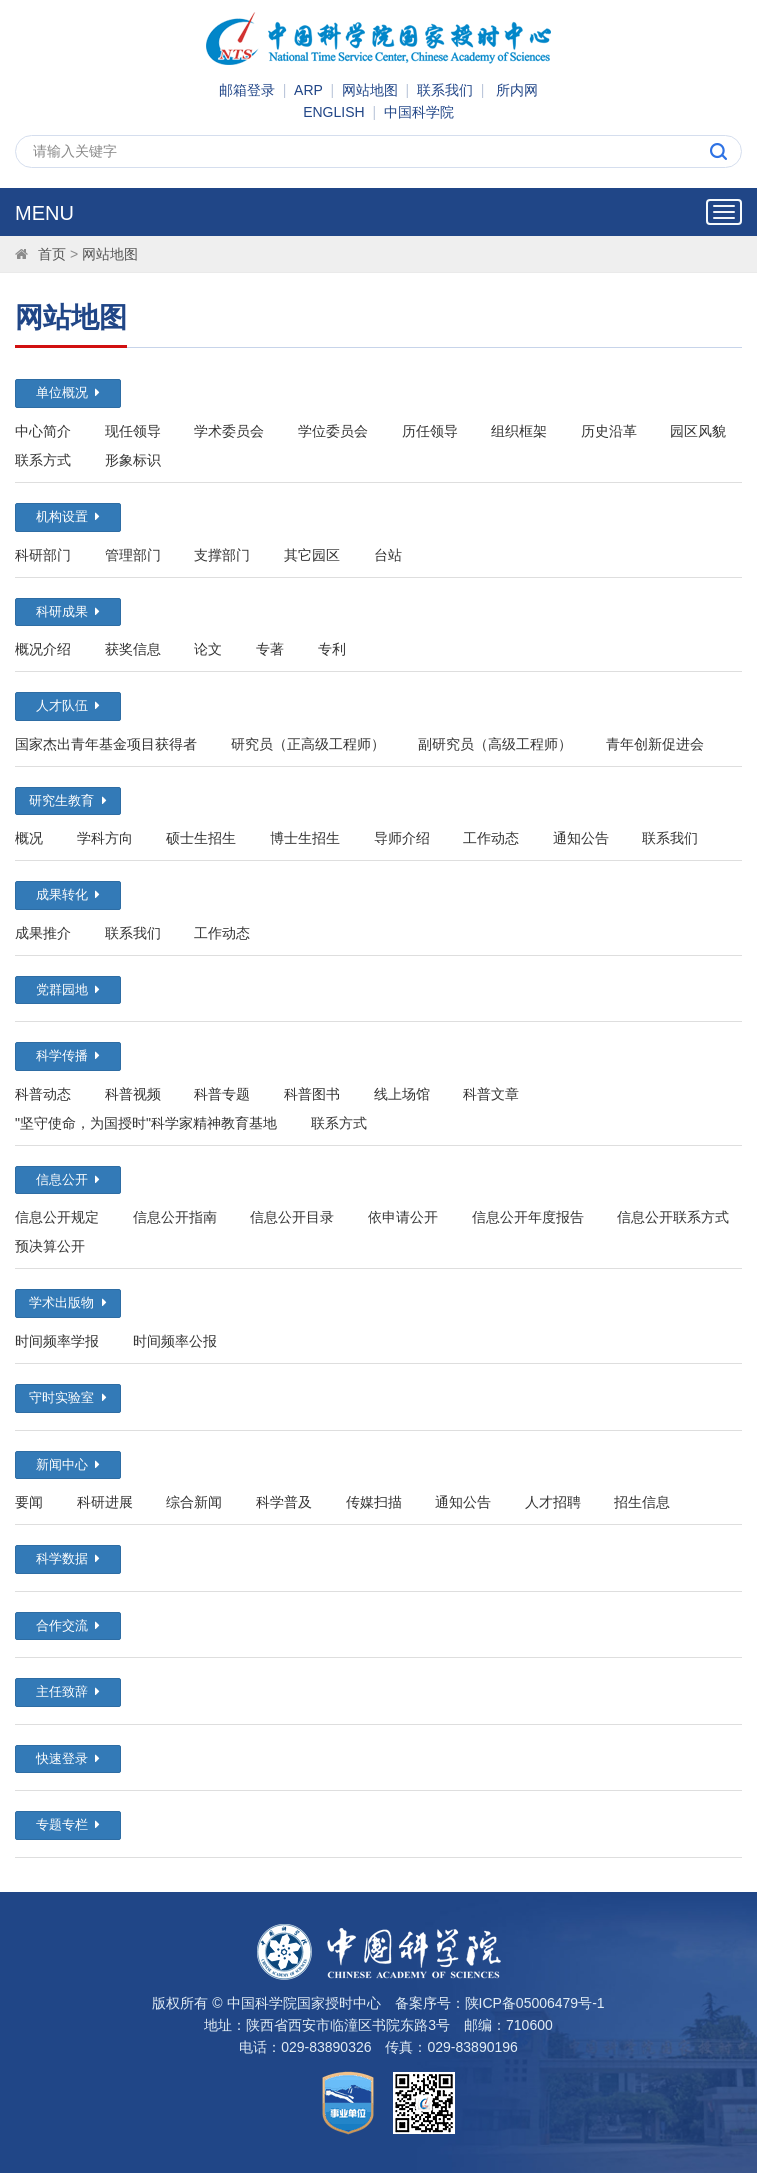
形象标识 (133, 460)
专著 (270, 649)
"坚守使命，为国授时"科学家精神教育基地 (146, 1123)
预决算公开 (50, 1246)
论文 (208, 649)
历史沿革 (609, 431)
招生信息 (642, 1502)
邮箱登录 (247, 90)
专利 (332, 649)
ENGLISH (333, 112)
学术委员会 (229, 431)
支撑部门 (222, 555)
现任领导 (133, 431)
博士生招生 (305, 838)
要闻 (29, 1502)
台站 (388, 555)
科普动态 (43, 1094)
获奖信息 (133, 649)
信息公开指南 (175, 1217)
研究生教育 (67, 800)
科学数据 (68, 1558)
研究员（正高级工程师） (308, 744)
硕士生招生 (201, 838)
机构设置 (68, 516)
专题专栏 (68, 1824)
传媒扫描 (374, 1502)
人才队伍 (68, 705)
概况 (29, 838)
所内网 (517, 90)
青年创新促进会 (655, 744)
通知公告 (581, 838)
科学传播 (68, 1055)
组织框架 (519, 431)
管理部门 (133, 555)
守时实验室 (67, 1397)
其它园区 (312, 555)
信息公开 (68, 1179)
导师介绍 (402, 838)
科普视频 (133, 1094)
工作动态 (491, 838)
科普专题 (222, 1094)
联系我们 (445, 90)
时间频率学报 (57, 1341)
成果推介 (43, 933)
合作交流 (68, 1625)
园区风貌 (698, 431)
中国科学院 (419, 112)
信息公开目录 (292, 1217)
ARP (308, 90)
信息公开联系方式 (673, 1217)
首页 (52, 254)
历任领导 (430, 431)
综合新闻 (194, 1502)
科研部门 (43, 555)
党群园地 (68, 989)
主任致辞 (68, 1691)
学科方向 (105, 838)
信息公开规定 (57, 1217)
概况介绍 (43, 649)
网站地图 (370, 90)
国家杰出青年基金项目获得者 (106, 744)
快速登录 (68, 1758)
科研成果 (68, 611)
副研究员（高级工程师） (495, 744)
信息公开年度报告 (528, 1217)
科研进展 (105, 1502)
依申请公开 (403, 1217)
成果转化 (68, 894)
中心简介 (43, 431)
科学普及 (284, 1502)
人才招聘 (553, 1502)
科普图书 (312, 1094)
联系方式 (43, 460)
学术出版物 (67, 1302)
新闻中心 (68, 1464)
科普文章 (491, 1094)
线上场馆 (402, 1094)
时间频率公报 (175, 1341)
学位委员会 (333, 431)
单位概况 (68, 392)
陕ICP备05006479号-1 (535, 2003)
